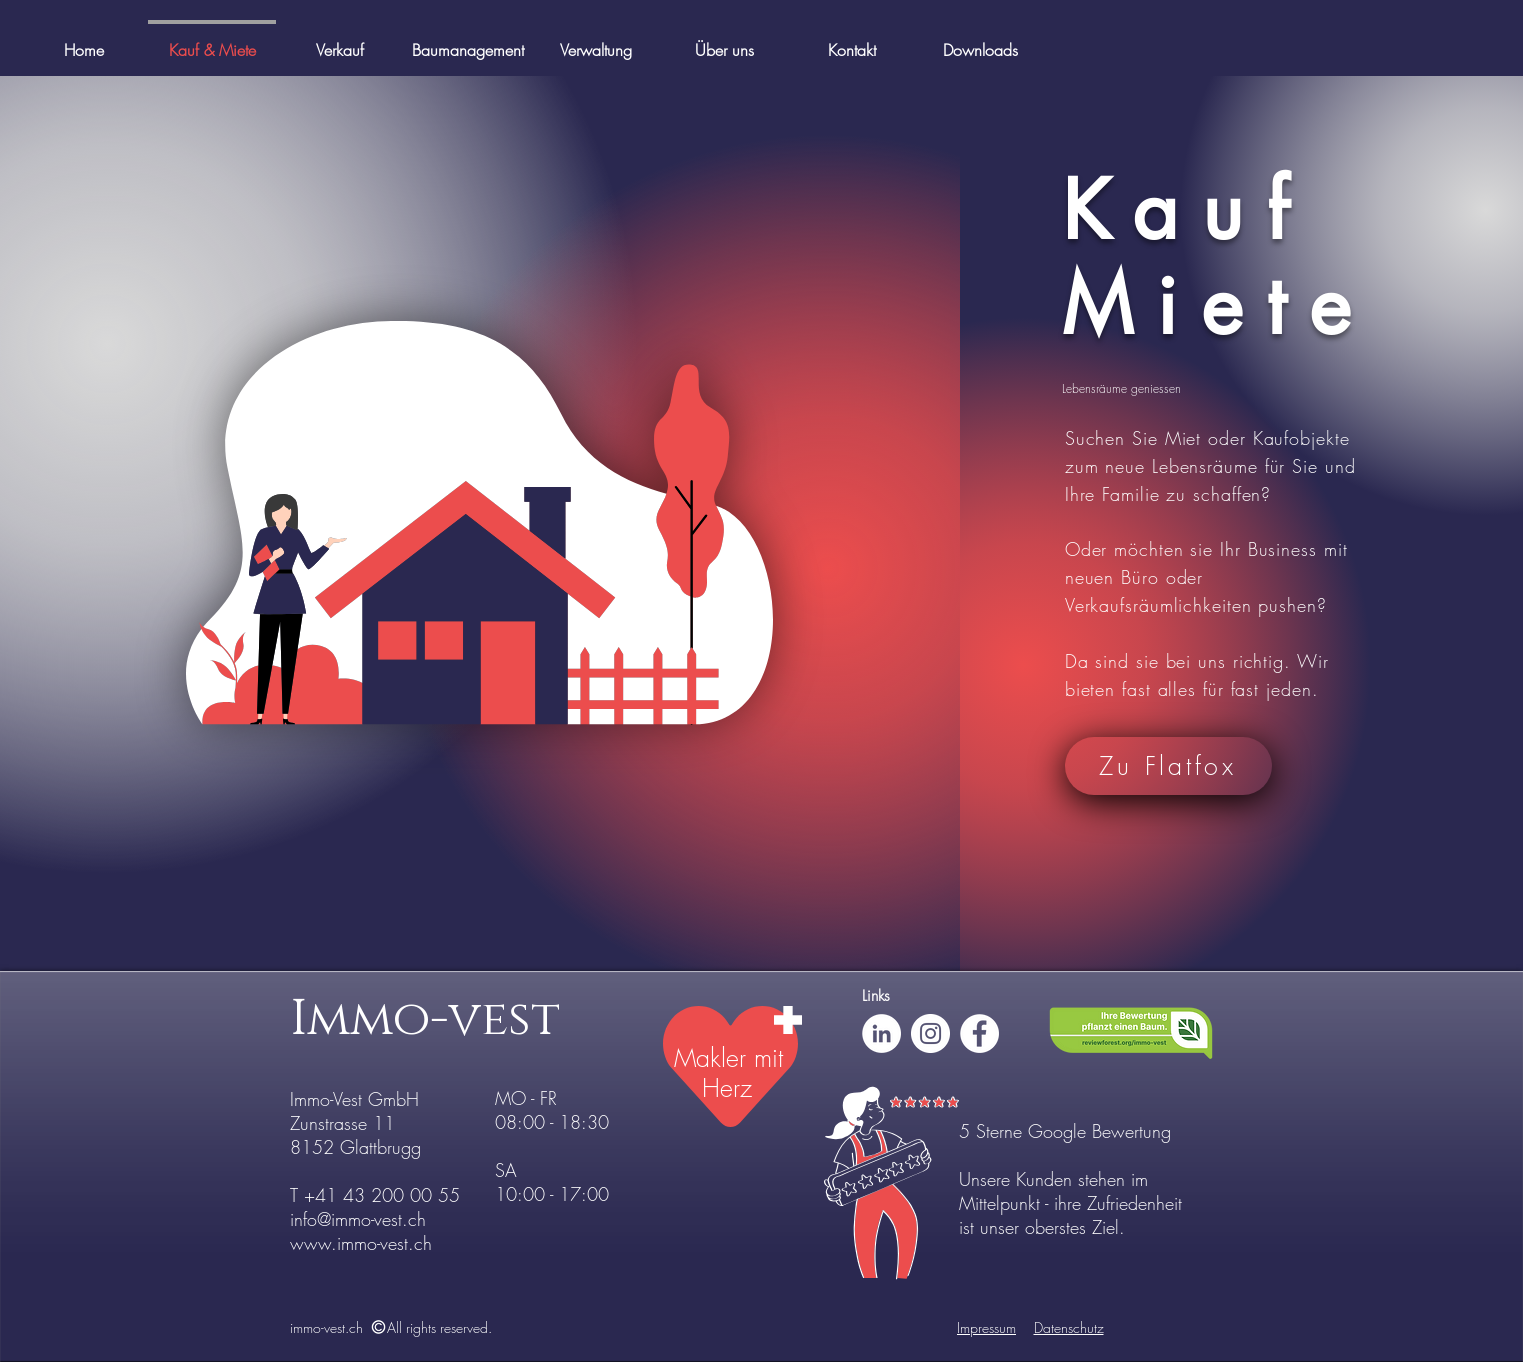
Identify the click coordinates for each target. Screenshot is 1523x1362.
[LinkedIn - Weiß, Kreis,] (881, 1033)
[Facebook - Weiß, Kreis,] (979, 1033)
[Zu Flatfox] (1168, 766)
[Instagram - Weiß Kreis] (930, 1033)
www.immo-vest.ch (361, 1243)
